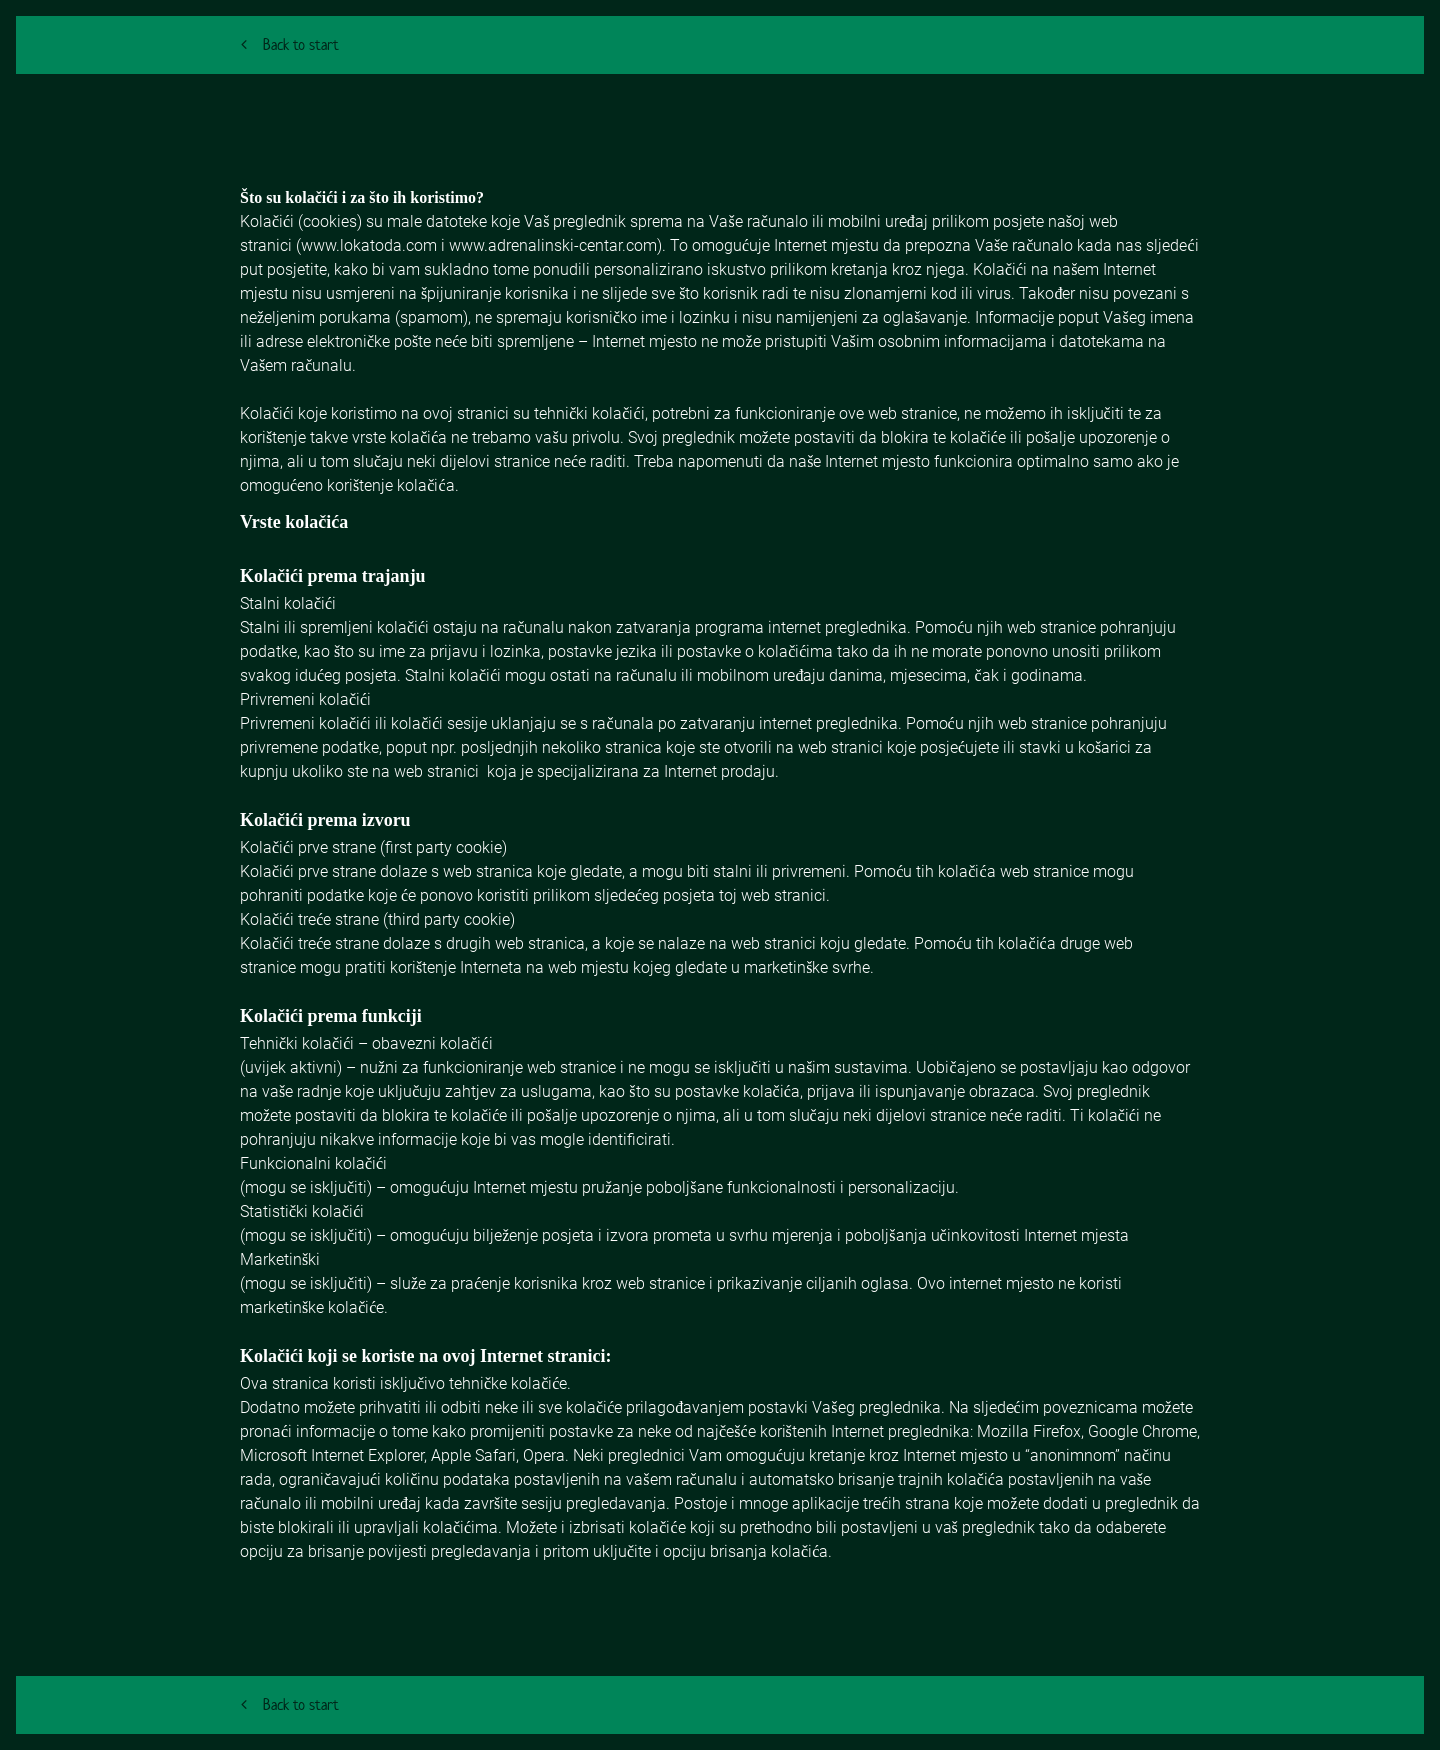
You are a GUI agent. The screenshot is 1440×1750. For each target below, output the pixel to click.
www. (320, 245)
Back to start (290, 44)
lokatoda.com (388, 245)
